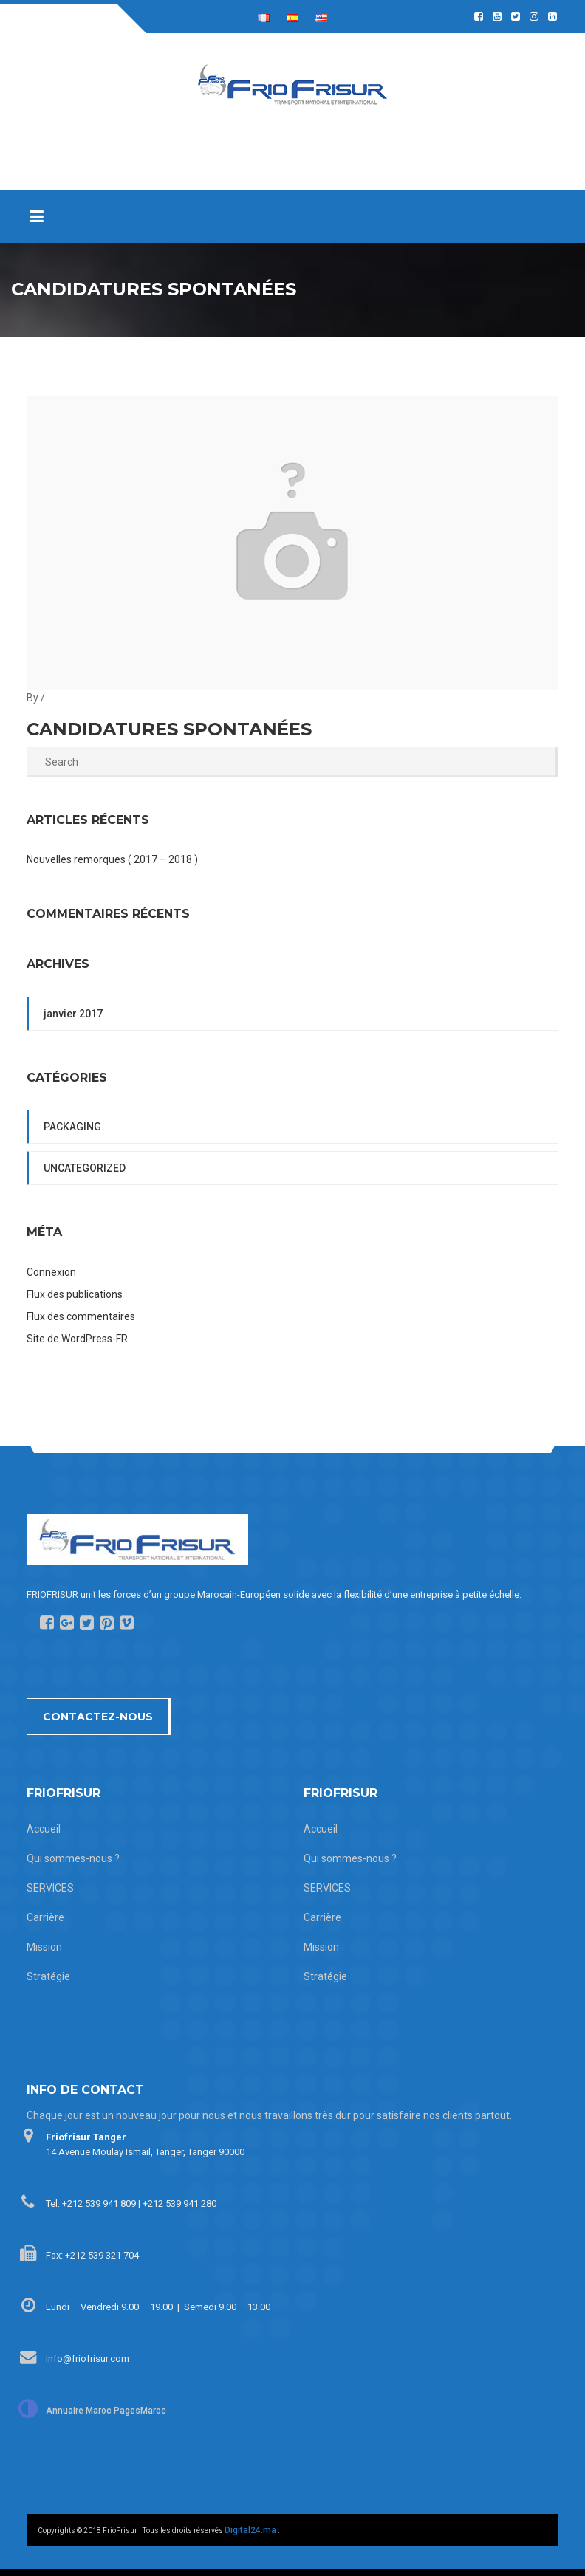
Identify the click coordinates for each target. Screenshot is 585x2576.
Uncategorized (85, 1168)
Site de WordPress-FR (77, 1338)
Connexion (51, 1272)
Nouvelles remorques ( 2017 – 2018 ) (112, 859)
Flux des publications (75, 1294)
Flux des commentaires (81, 1316)
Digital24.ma (250, 2530)
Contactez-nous (98, 1716)
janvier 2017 (73, 1014)
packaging (72, 1127)
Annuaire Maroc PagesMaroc (106, 2410)
